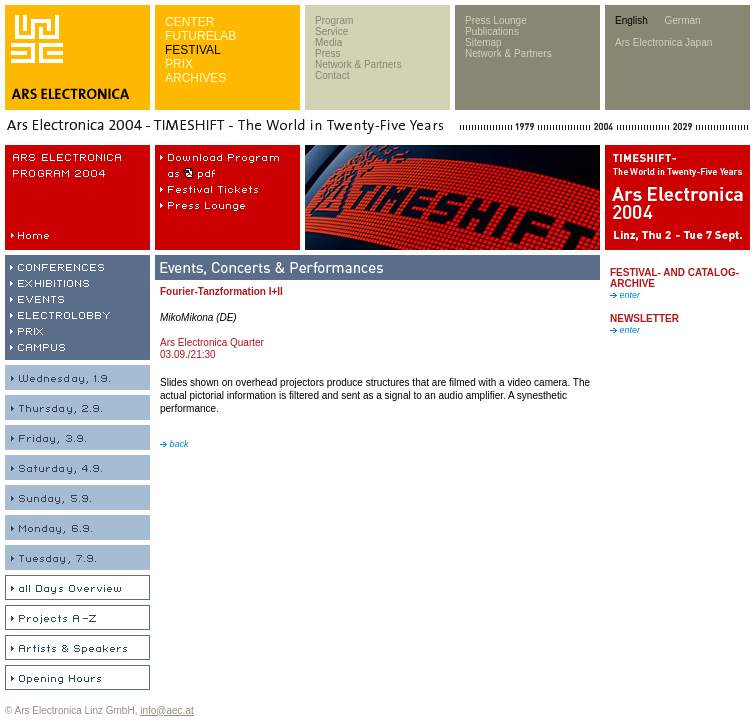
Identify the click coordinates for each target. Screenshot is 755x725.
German (682, 20)
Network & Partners (358, 64)
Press (328, 53)
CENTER (189, 22)
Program (334, 20)
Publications (492, 31)
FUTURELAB (200, 36)
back (174, 444)
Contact (332, 75)
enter (625, 295)
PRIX (179, 64)
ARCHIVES (195, 78)
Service (331, 31)
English (631, 20)
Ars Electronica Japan (663, 42)
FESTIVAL (193, 50)
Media (328, 42)
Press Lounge (496, 20)
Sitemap (483, 42)
